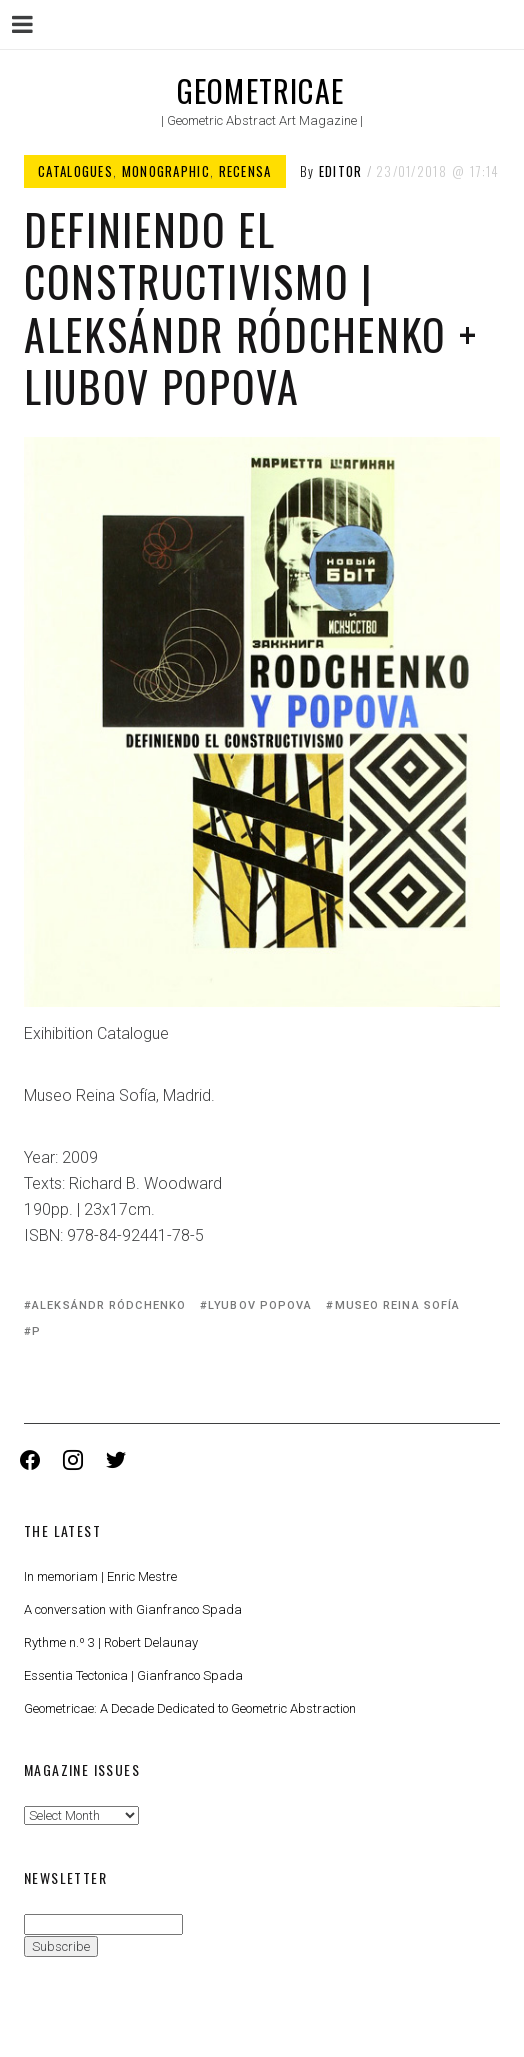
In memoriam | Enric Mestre (100, 1576)
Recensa (245, 171)
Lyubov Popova (260, 1305)
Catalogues (75, 171)
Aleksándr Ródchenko (109, 1305)
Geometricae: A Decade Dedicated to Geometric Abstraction (190, 1708)
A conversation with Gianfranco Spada (133, 1609)
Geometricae (260, 90)
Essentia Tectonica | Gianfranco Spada (133, 1675)
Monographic (166, 171)
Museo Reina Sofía (398, 1305)
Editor (341, 171)
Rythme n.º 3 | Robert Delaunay (111, 1642)
